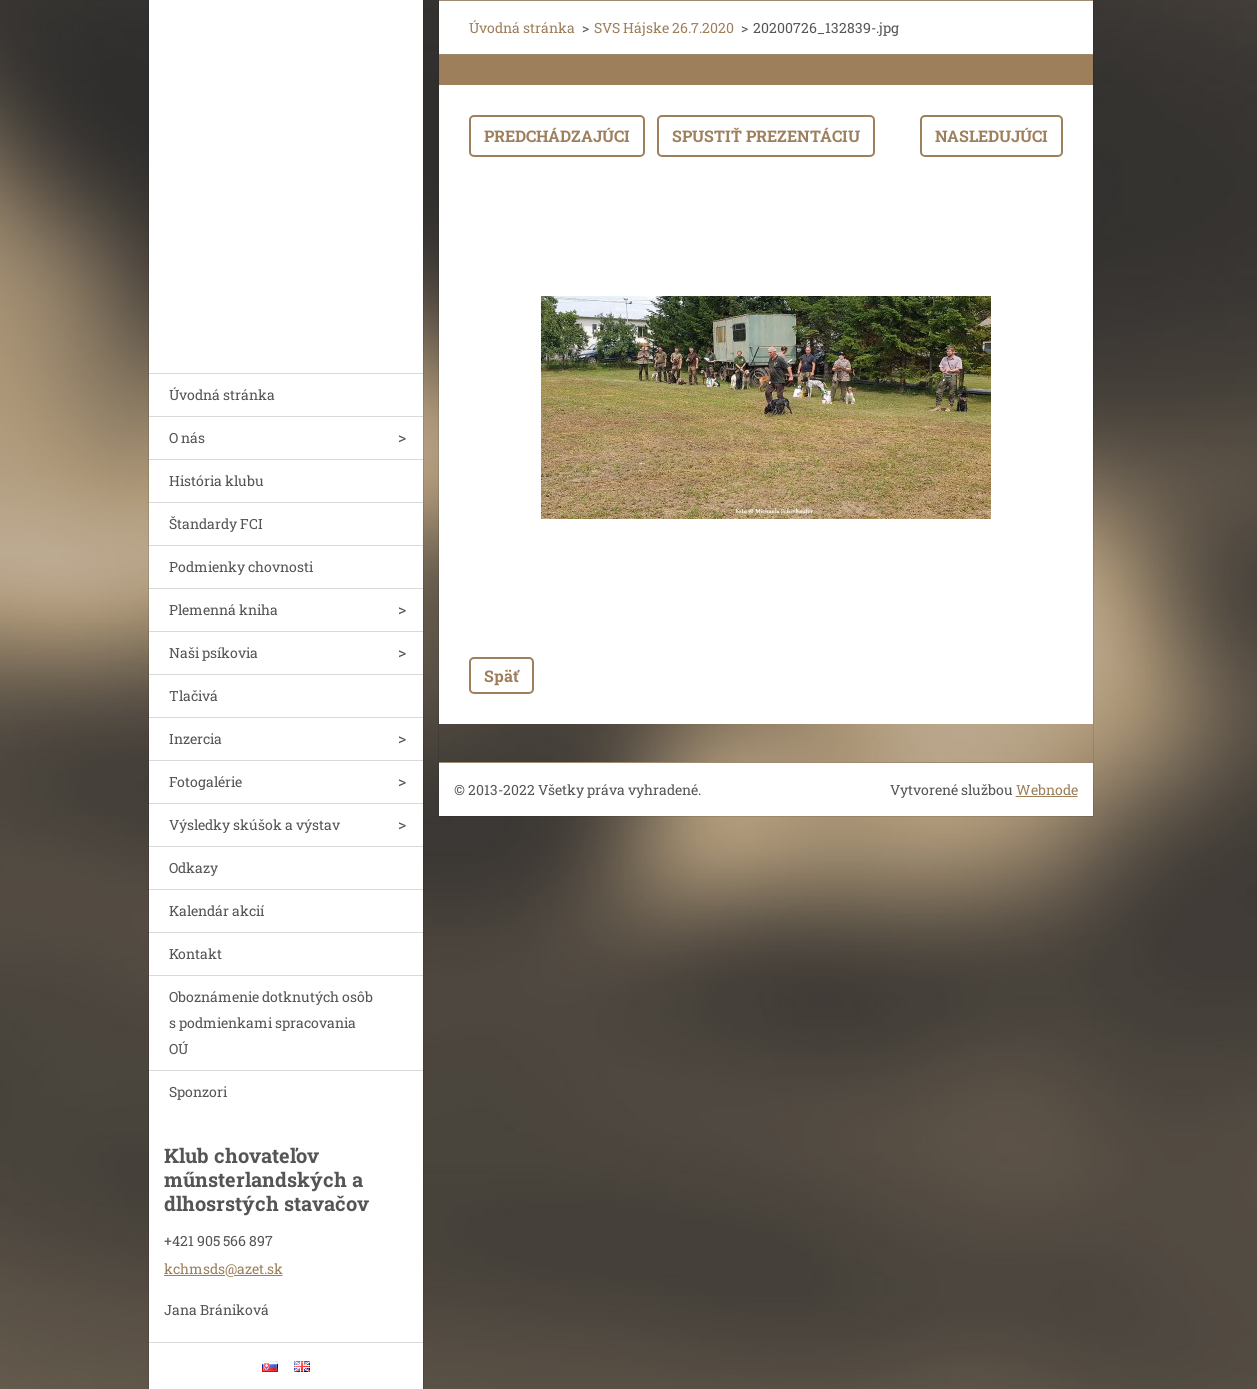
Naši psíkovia (213, 652)
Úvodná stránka (222, 394)
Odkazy (193, 867)
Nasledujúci (991, 135)
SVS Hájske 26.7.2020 (664, 27)
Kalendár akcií (216, 910)
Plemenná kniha (223, 609)
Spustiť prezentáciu (766, 135)
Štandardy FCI (216, 523)
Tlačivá (193, 695)
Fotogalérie (205, 781)
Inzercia (195, 738)
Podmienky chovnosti (241, 566)
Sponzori (198, 1091)
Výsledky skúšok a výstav (254, 824)
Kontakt (195, 953)
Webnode (1047, 789)
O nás (187, 437)
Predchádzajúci (557, 135)
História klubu (216, 480)
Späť (501, 675)
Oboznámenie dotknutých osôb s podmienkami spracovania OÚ (271, 1022)
